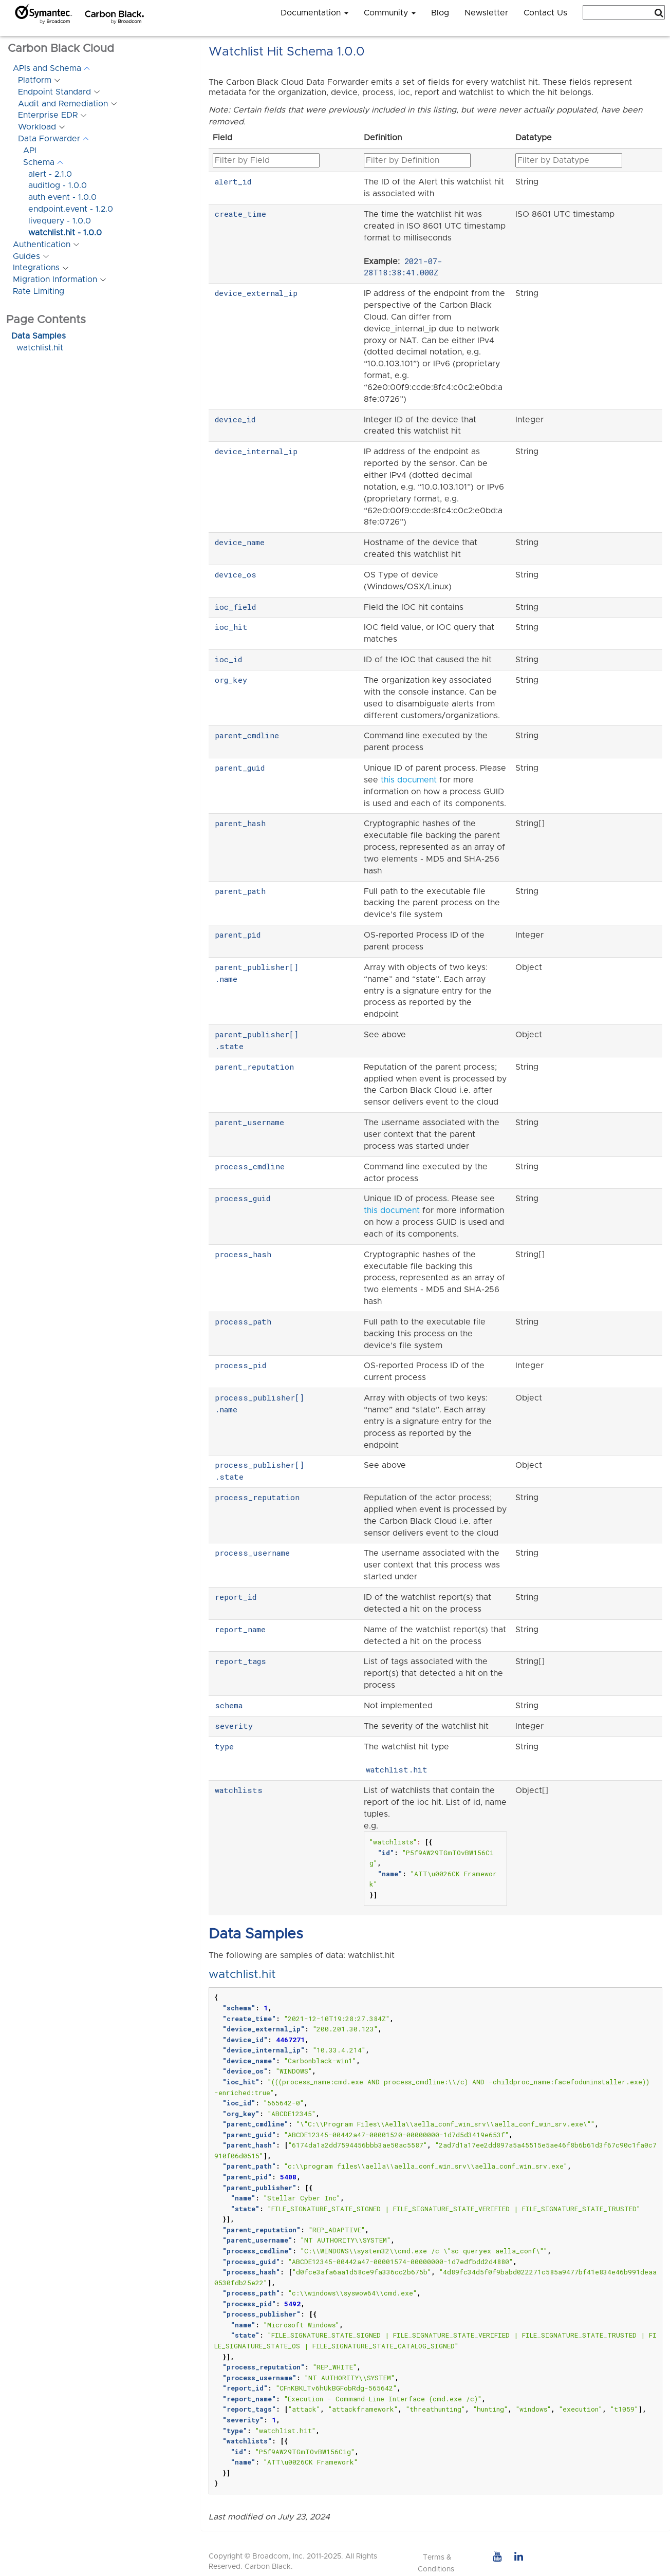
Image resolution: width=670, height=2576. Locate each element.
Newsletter (486, 13)
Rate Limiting (38, 291)
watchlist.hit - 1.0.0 (65, 233)
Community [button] (390, 13)
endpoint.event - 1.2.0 (70, 209)
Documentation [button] (314, 13)
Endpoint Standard (54, 92)
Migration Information (55, 279)
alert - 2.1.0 (50, 174)
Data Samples (38, 336)
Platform (34, 80)
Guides (26, 256)
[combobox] (624, 12)
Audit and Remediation (63, 104)
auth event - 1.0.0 (62, 197)
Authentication (41, 244)
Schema (38, 162)
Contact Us (545, 13)
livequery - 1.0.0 (59, 221)
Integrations (36, 268)
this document (409, 780)
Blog (440, 13)
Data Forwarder (49, 139)
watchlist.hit (39, 348)
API (29, 150)
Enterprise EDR (48, 115)
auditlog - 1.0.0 (57, 185)
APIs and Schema (47, 68)
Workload (37, 127)
